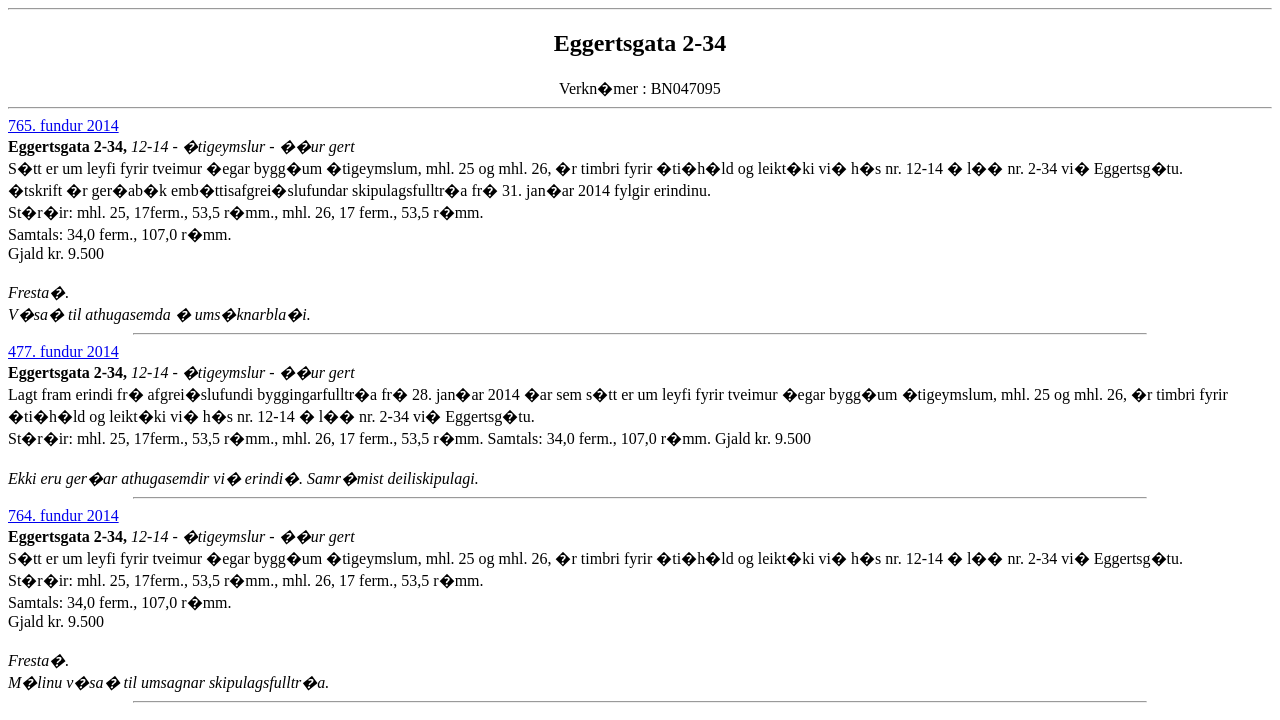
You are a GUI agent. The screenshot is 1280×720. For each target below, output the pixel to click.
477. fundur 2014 (63, 351)
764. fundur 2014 (63, 515)
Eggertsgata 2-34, (69, 146)
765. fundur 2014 (63, 125)
